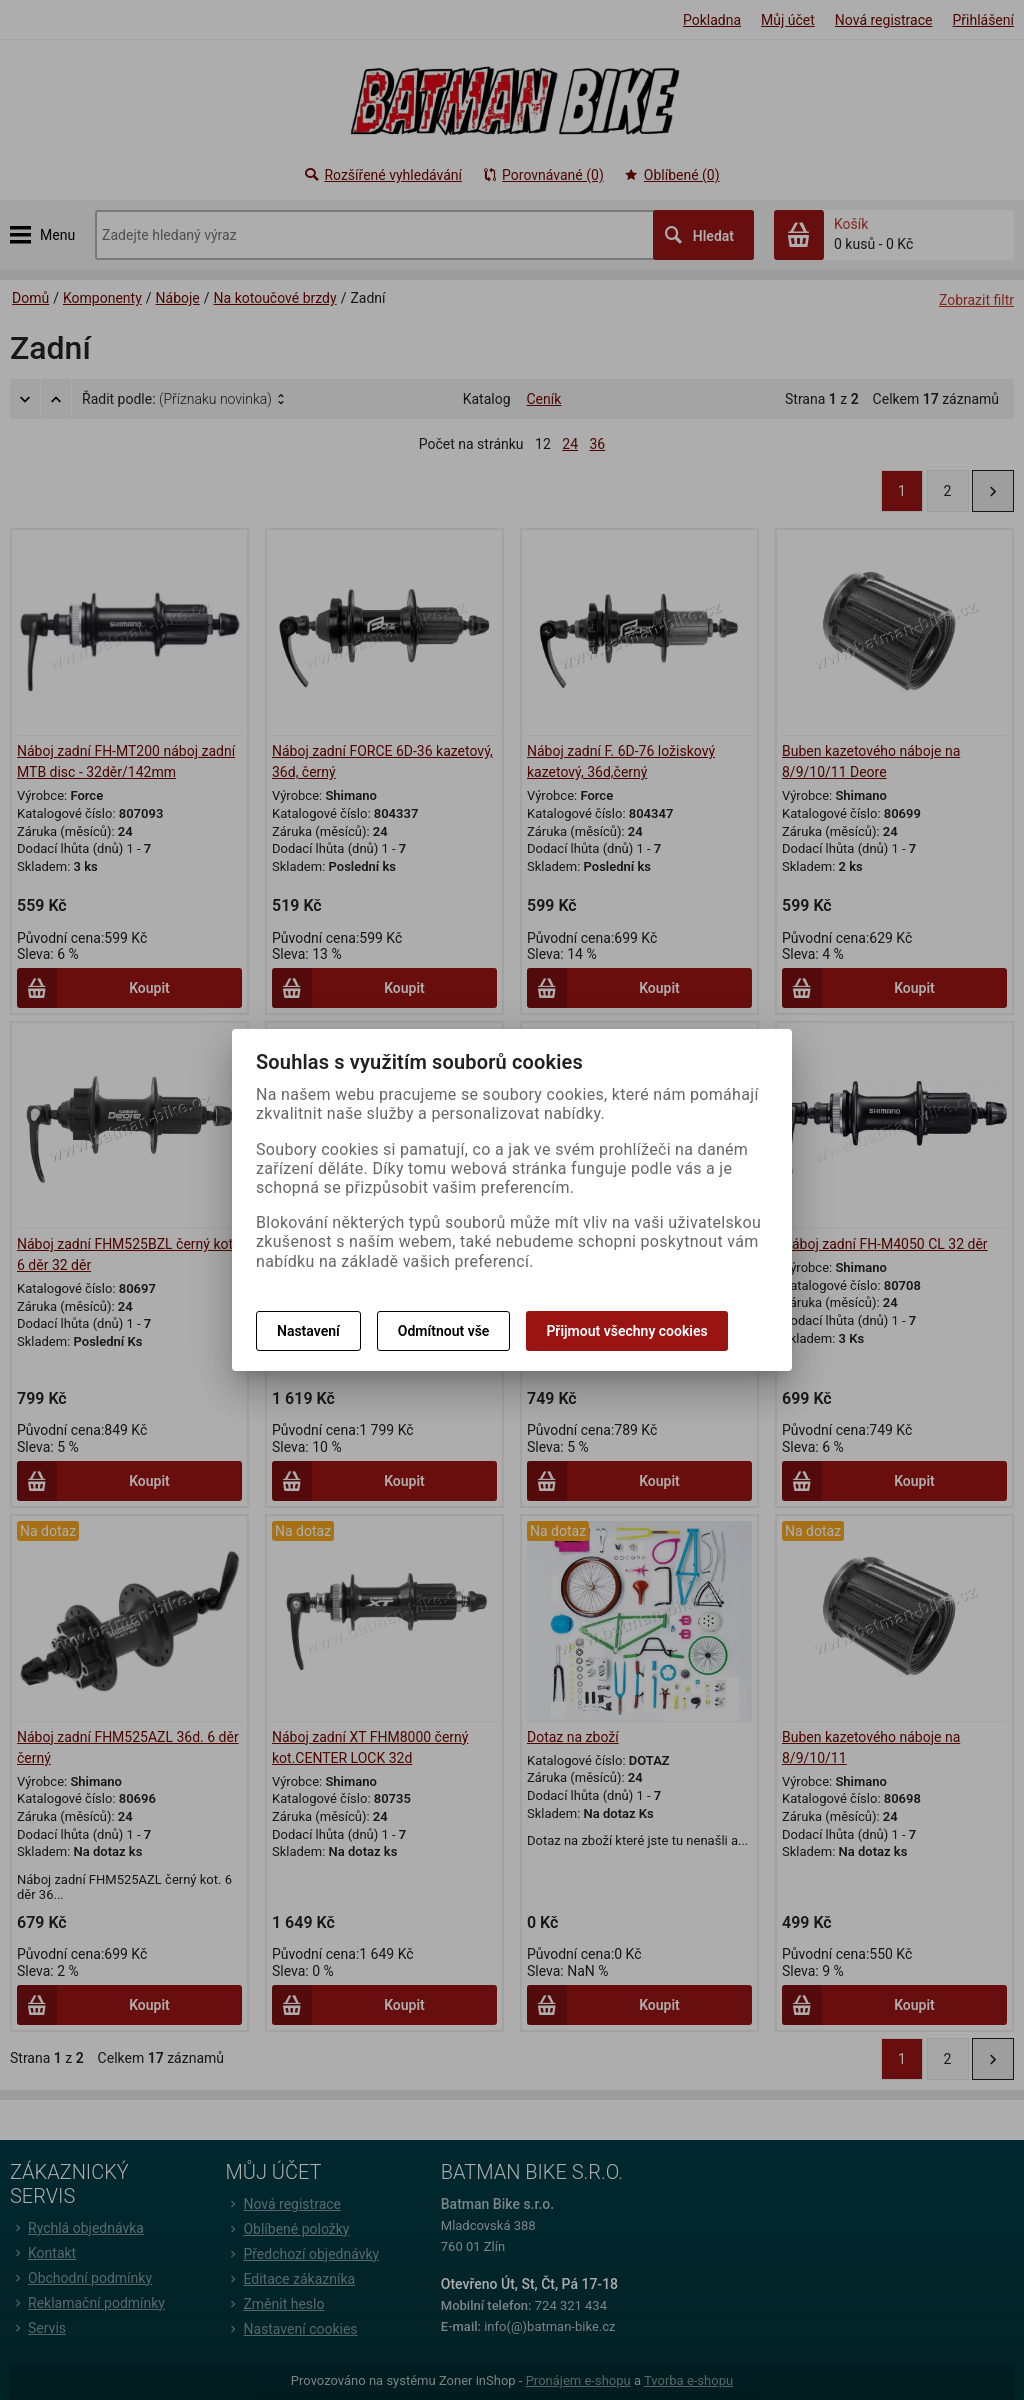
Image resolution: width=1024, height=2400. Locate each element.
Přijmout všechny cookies (626, 1331)
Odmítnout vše (444, 1331)
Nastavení (308, 1331)
